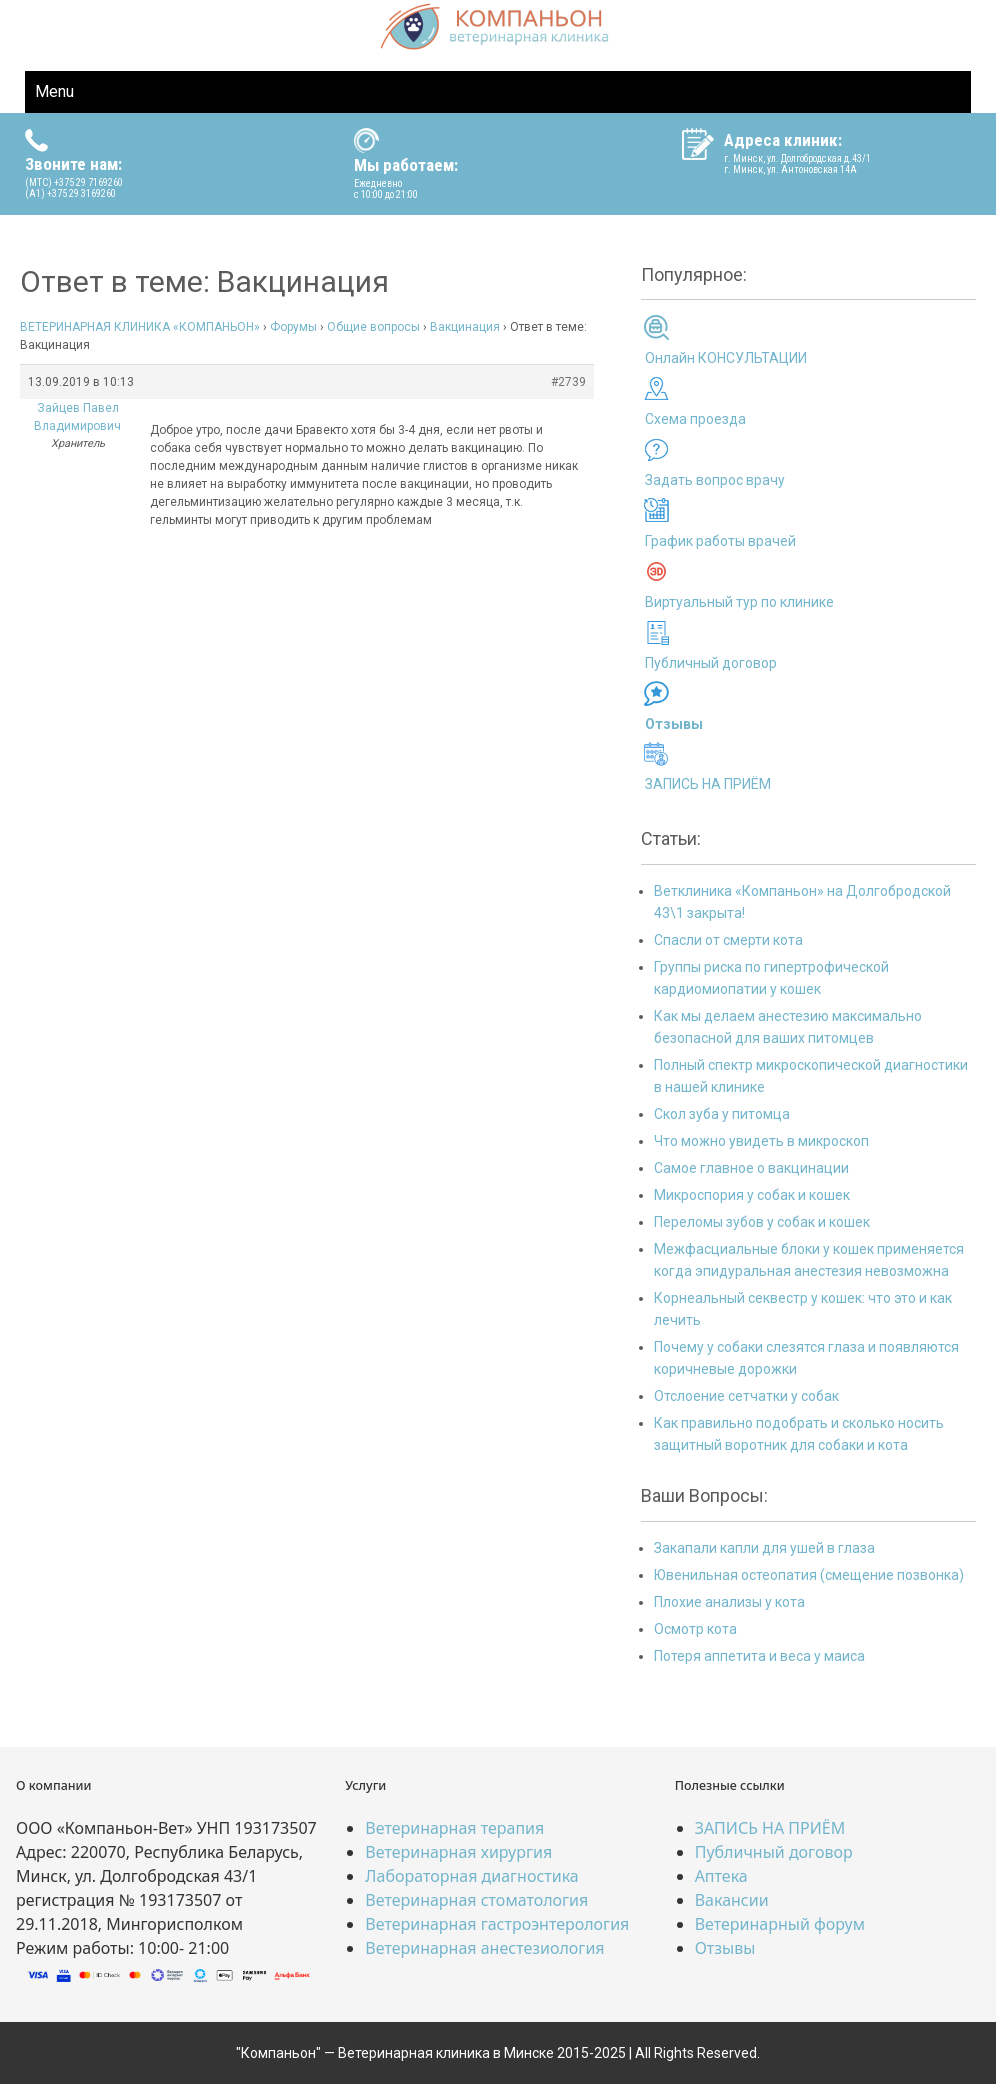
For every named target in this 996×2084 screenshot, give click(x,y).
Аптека (721, 1876)
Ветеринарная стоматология (476, 1900)
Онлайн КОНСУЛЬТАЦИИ (726, 358)
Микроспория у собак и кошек (752, 1195)
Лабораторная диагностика (471, 1876)
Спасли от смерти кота (728, 940)
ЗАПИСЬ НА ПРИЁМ (708, 784)
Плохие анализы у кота (729, 1602)
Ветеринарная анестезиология (484, 1948)
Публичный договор (711, 663)
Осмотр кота (695, 1629)
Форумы (293, 327)
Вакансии (732, 1900)
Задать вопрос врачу (715, 480)
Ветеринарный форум (780, 1924)
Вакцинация (465, 327)
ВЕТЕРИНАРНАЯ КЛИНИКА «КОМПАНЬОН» (140, 327)
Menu (54, 91)
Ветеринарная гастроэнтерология (497, 1924)
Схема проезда (695, 419)
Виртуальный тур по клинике (739, 602)
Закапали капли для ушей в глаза (764, 1548)
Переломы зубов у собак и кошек (762, 1222)
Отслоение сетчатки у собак (746, 1396)
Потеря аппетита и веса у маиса (759, 1656)
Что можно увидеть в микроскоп (761, 1141)
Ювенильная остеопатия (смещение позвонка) (809, 1575)
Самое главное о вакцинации (751, 1168)
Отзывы (725, 1948)
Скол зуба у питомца (722, 1114)
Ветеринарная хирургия (458, 1852)
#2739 (568, 382)
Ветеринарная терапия (454, 1828)
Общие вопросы (373, 327)
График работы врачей (720, 541)
